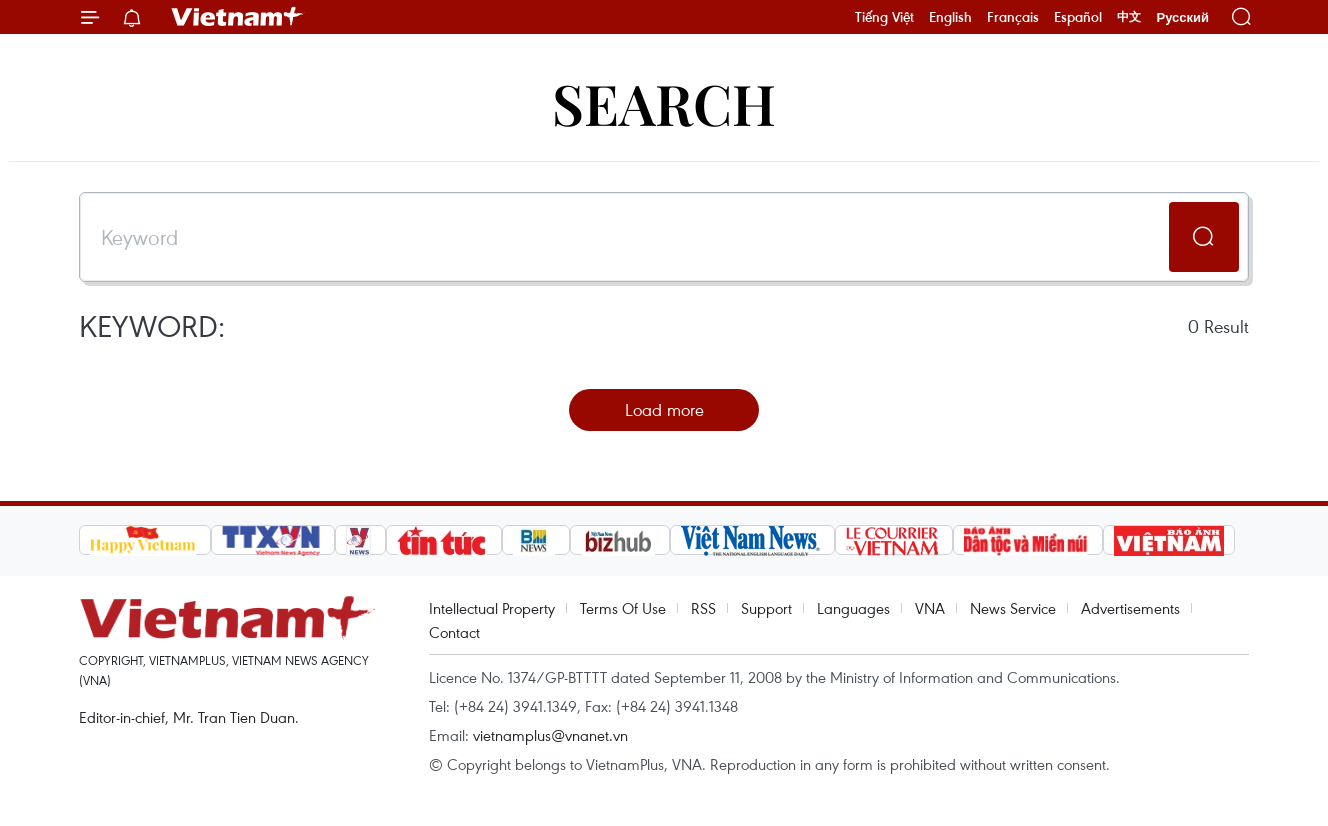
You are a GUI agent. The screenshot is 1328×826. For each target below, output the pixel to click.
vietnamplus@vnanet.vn (550, 735)
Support (766, 608)
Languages (853, 608)
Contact (454, 632)
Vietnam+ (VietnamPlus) (238, 17)
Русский (1182, 17)
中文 (1129, 17)
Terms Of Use (623, 608)
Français (1013, 17)
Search (664, 102)
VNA (930, 608)
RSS (703, 608)
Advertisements (1130, 608)
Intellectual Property (492, 608)
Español (1078, 17)
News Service (1013, 608)
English (950, 17)
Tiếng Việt (884, 17)
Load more (664, 409)
